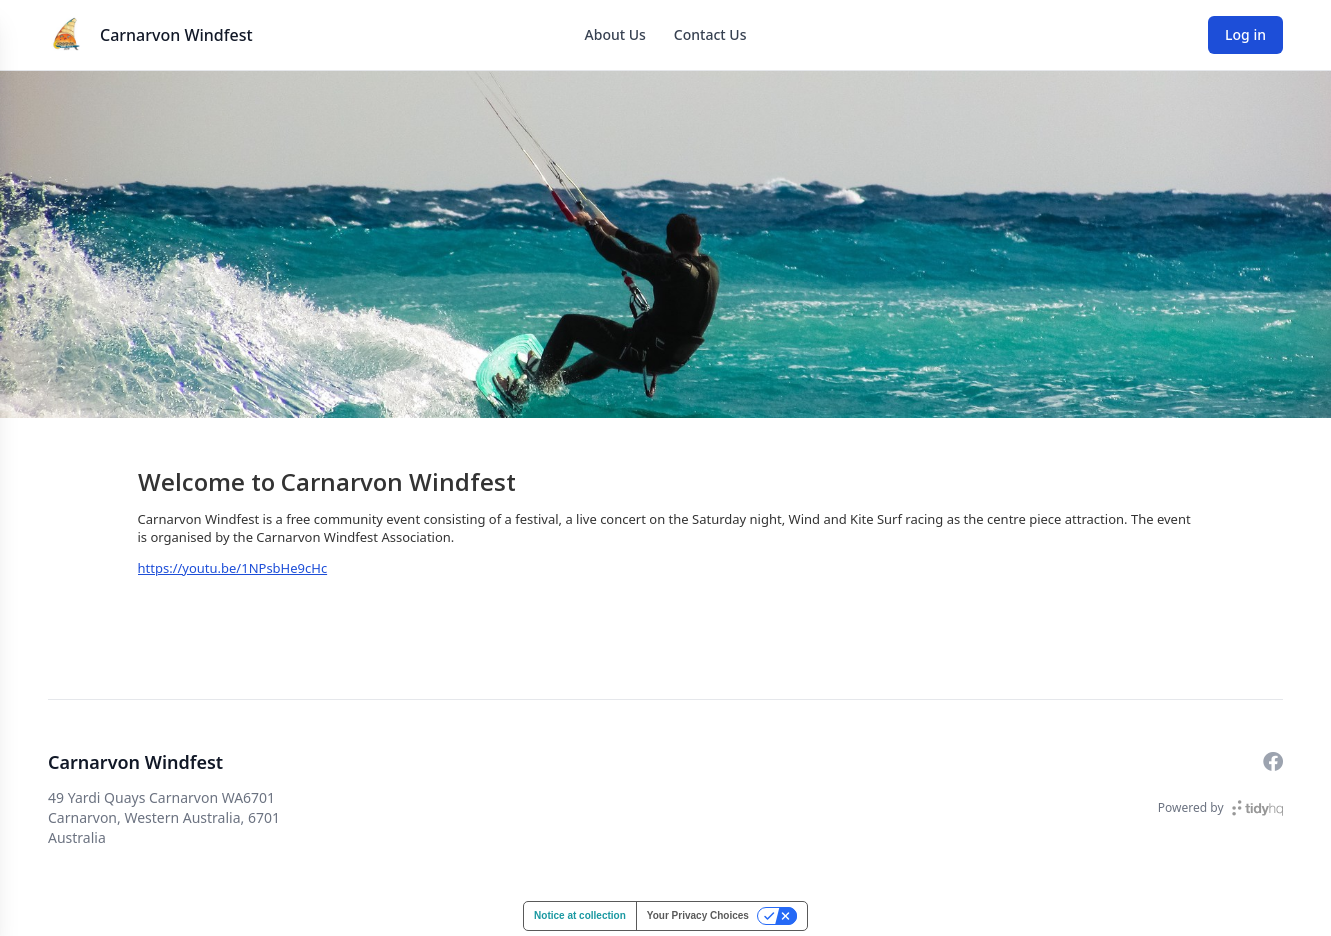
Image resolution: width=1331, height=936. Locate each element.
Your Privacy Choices (698, 915)
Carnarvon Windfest (176, 35)
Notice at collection (580, 915)
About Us (615, 34)
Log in (1245, 34)
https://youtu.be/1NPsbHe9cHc (233, 568)
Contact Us (710, 34)
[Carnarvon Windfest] (68, 35)
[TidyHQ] (1257, 808)
